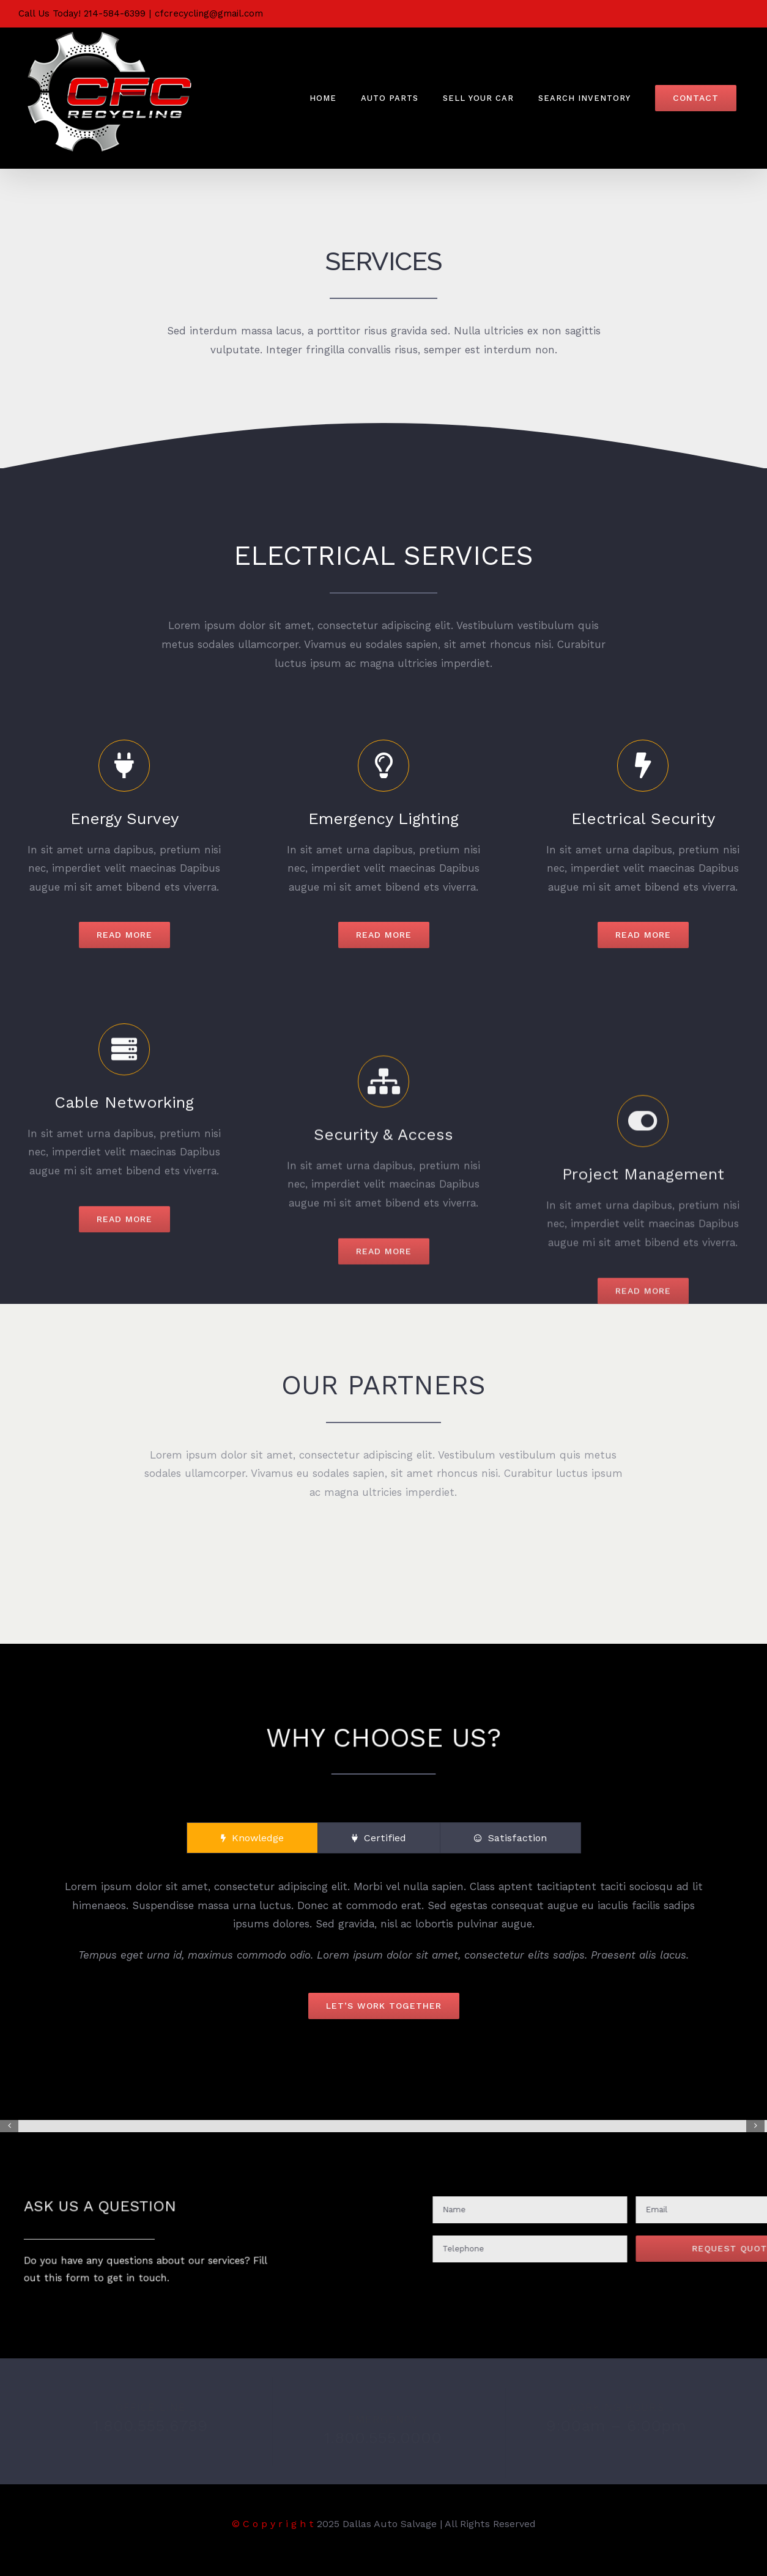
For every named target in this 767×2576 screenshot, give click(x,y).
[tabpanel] (383, 1947)
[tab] (252, 1838)
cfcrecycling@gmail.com (209, 13)
